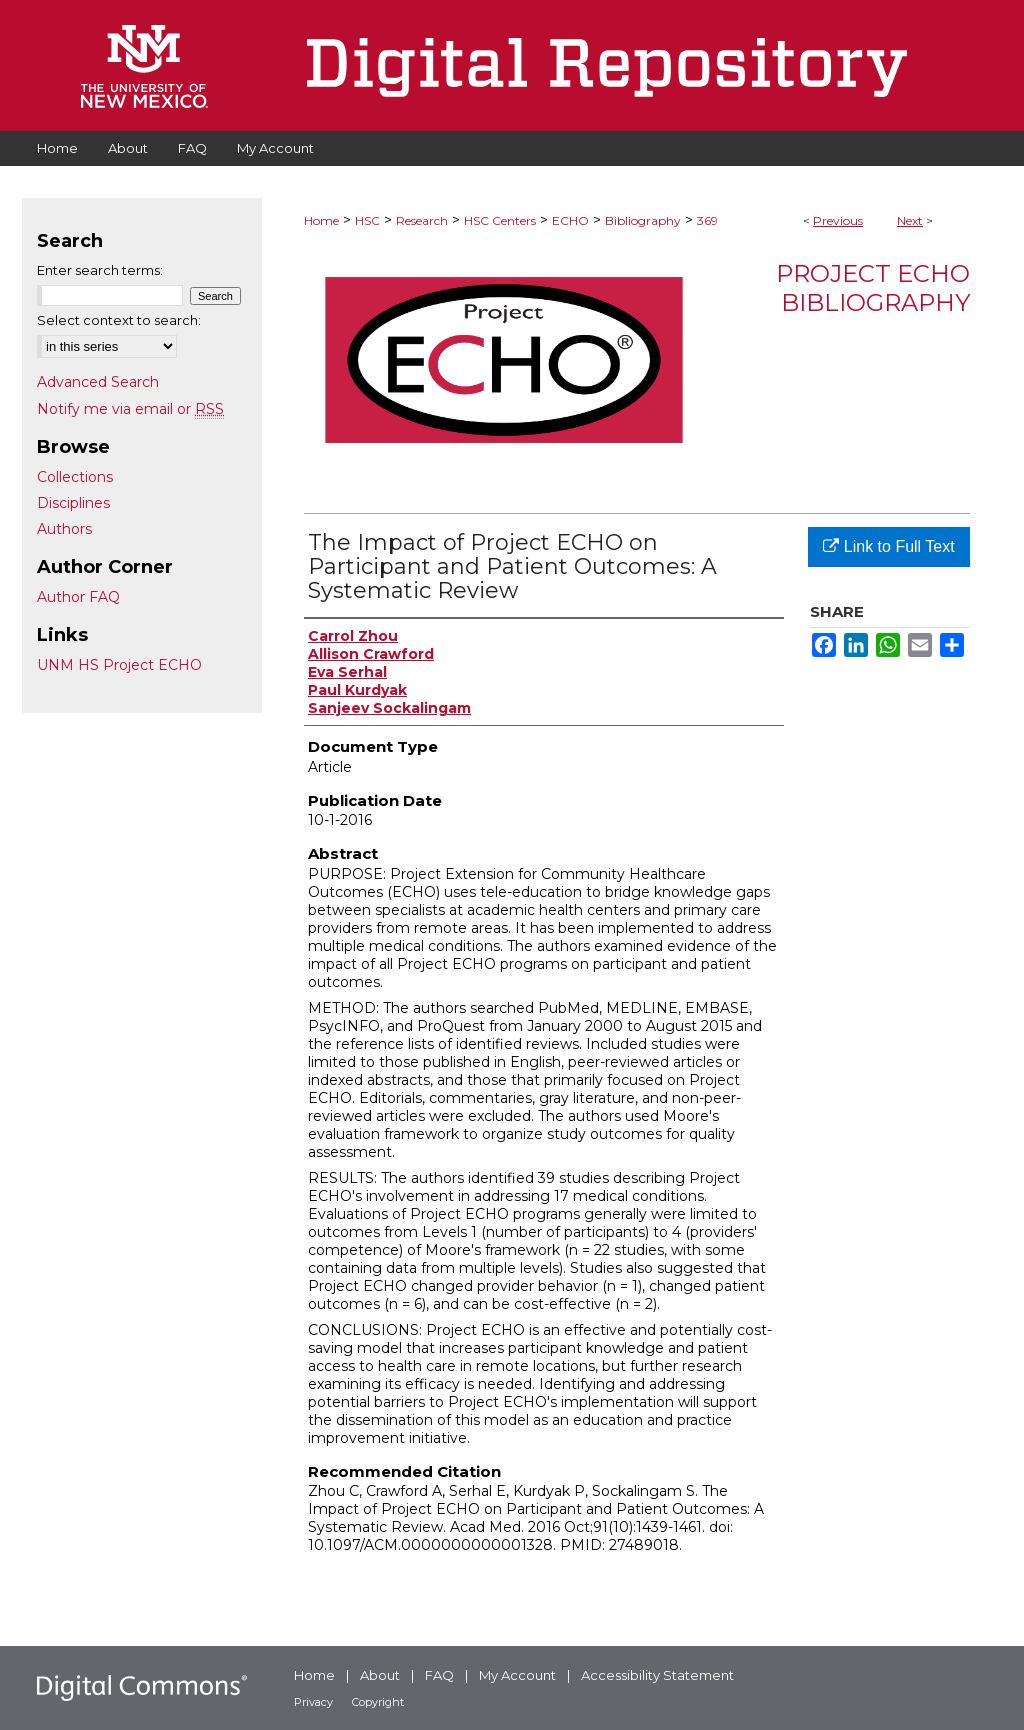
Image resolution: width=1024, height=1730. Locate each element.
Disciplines (73, 503)
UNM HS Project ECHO (119, 665)
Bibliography (643, 220)
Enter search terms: (100, 270)
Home (321, 220)
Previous (838, 220)
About (380, 1675)
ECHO (570, 220)
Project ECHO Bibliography (873, 288)
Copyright (378, 1702)
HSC (367, 220)
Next (910, 220)
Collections (75, 477)
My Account (517, 1675)
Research (422, 220)
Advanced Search (98, 382)
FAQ (439, 1675)
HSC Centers (500, 220)
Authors (64, 529)
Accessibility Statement (657, 1675)
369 (707, 220)
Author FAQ (78, 597)
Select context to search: (119, 320)
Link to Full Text (888, 546)
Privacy (313, 1702)
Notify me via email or (130, 409)
